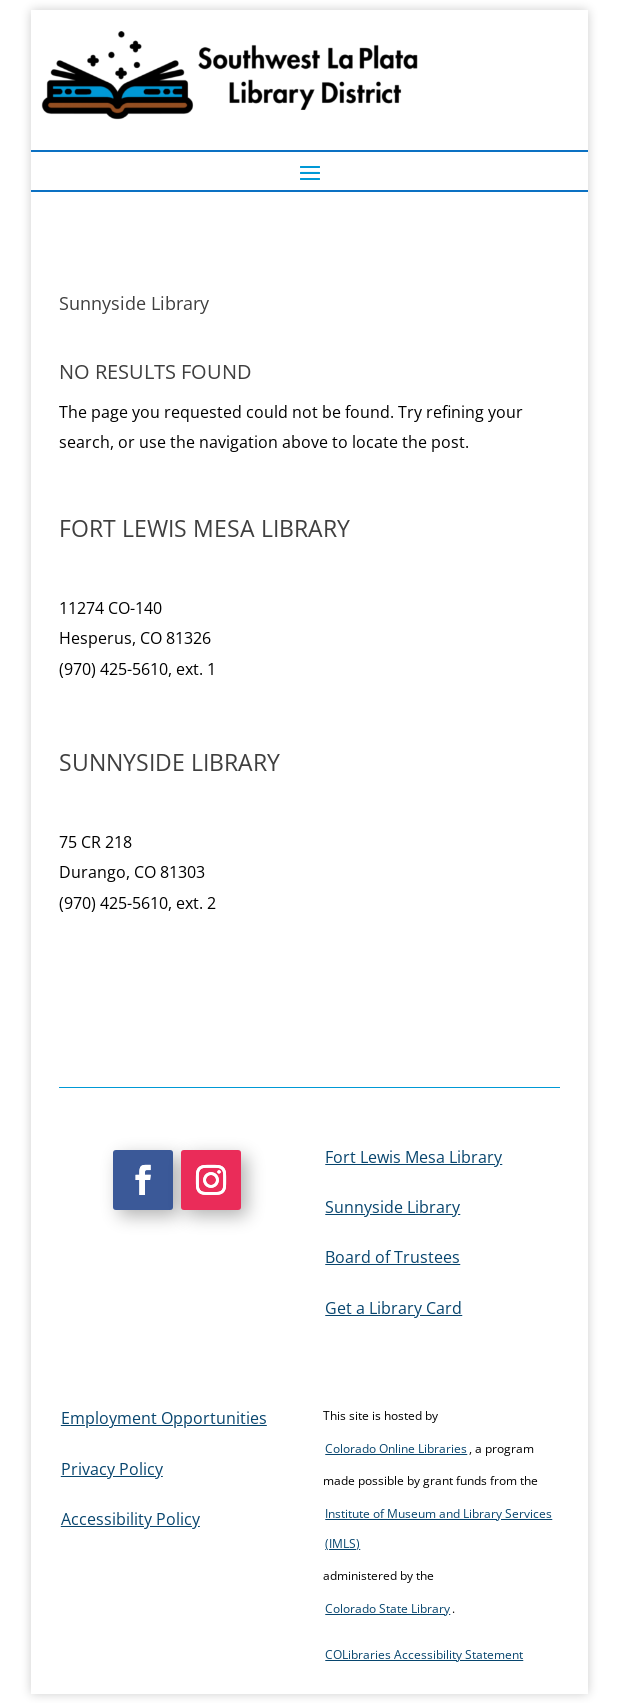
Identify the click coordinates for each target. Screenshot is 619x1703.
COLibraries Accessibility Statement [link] (424, 1654)
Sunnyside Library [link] (392, 1207)
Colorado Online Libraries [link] (396, 1448)
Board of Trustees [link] (392, 1257)
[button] (310, 172)
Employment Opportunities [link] (164, 1418)
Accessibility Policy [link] (130, 1519)
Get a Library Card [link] (393, 1308)
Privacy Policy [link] (112, 1469)
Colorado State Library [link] (387, 1608)
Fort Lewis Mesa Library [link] (413, 1157)
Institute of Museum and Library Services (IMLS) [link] (438, 1528)
